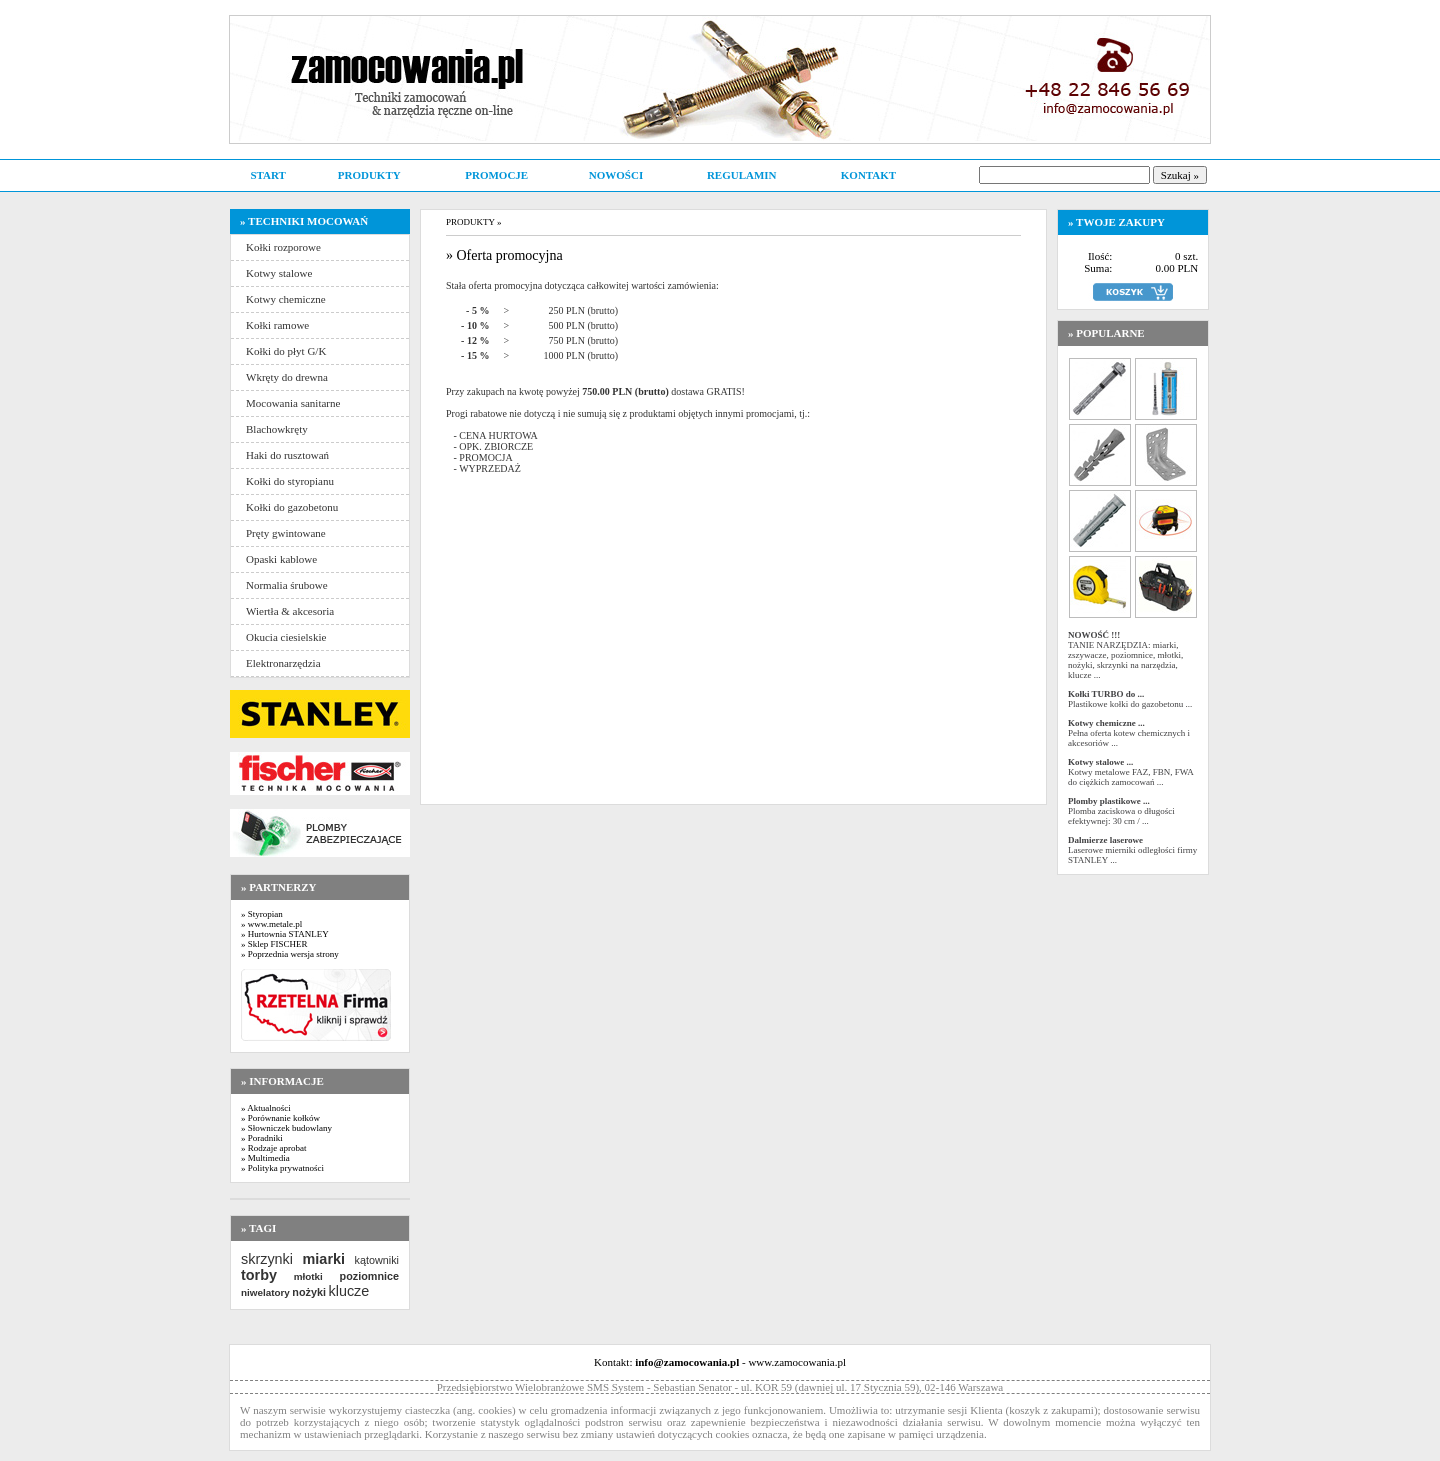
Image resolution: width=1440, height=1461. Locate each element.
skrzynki (267, 1259)
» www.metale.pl (271, 924)
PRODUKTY (369, 175)
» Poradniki (262, 1138)
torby (259, 1275)
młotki (308, 1276)
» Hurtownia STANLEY (285, 934)
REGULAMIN (742, 175)
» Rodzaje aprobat (273, 1148)
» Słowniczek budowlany (286, 1128)
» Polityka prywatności (282, 1168)
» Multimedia (265, 1158)
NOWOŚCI (616, 175)
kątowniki (377, 1260)
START (267, 175)
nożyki (309, 1292)
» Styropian (262, 914)
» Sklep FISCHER (274, 944)
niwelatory (265, 1292)
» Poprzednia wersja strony (290, 954)
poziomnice (369, 1276)
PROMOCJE (496, 175)
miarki (324, 1259)
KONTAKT (868, 175)
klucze (348, 1291)
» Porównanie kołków (280, 1118)
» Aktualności (266, 1108)
